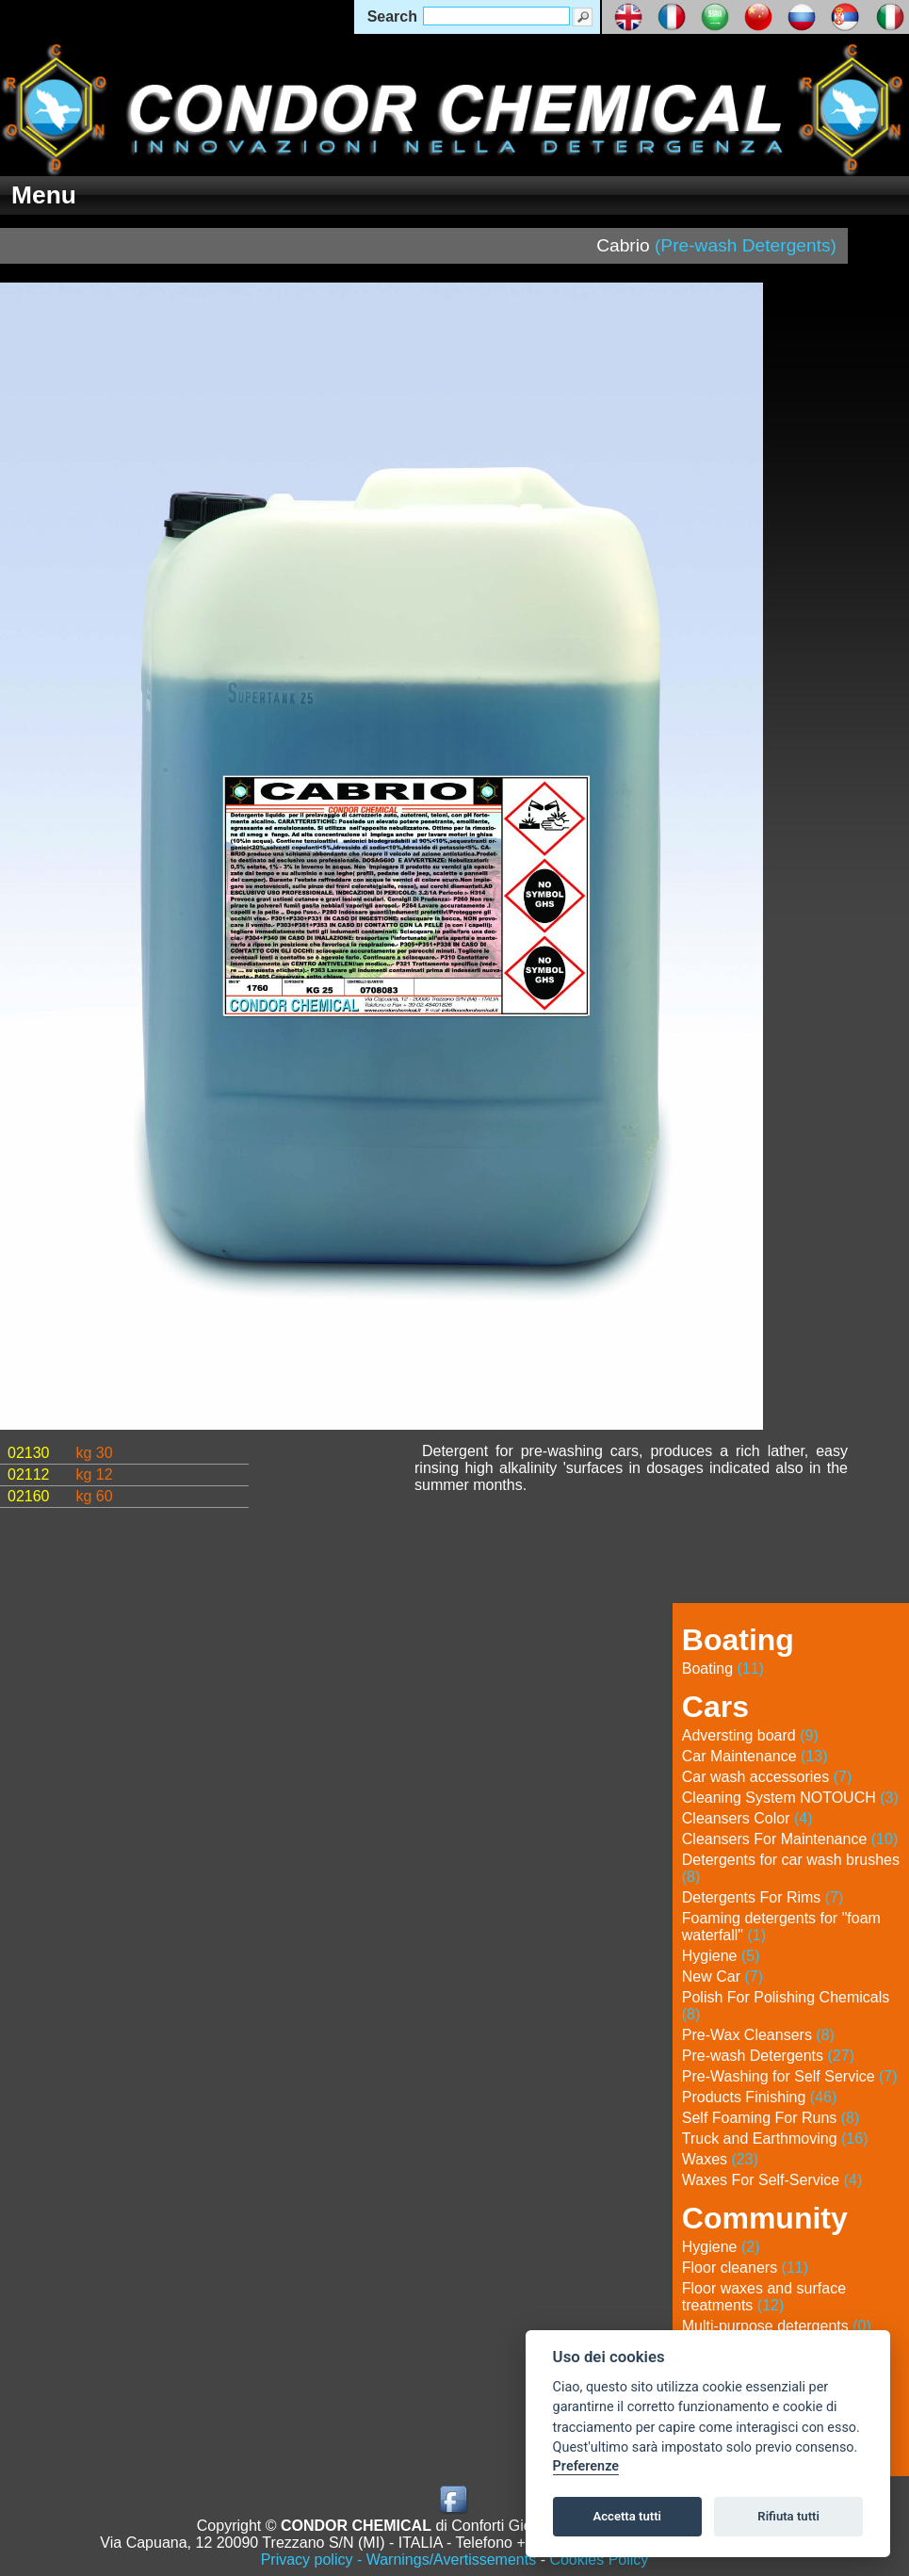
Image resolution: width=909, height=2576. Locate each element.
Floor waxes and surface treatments (764, 2296)
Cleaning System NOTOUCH (790, 1798)
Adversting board (750, 1735)
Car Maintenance (755, 1756)
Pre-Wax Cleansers (758, 2035)
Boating (723, 1669)
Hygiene (721, 1956)
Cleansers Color (747, 1818)
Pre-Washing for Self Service (790, 2076)
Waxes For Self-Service (772, 2180)
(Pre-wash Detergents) (745, 245)
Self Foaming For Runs (771, 2118)
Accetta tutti (626, 2516)
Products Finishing (759, 2097)
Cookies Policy (598, 2560)
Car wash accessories (767, 1777)
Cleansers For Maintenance (790, 1839)
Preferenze (586, 2466)
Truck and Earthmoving (775, 2138)
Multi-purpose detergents (776, 2326)
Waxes (720, 2159)
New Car (722, 1976)
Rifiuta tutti (788, 2516)
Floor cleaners (745, 2268)
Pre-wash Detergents (768, 2056)
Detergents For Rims (763, 1897)
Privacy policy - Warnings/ (399, 2560)
